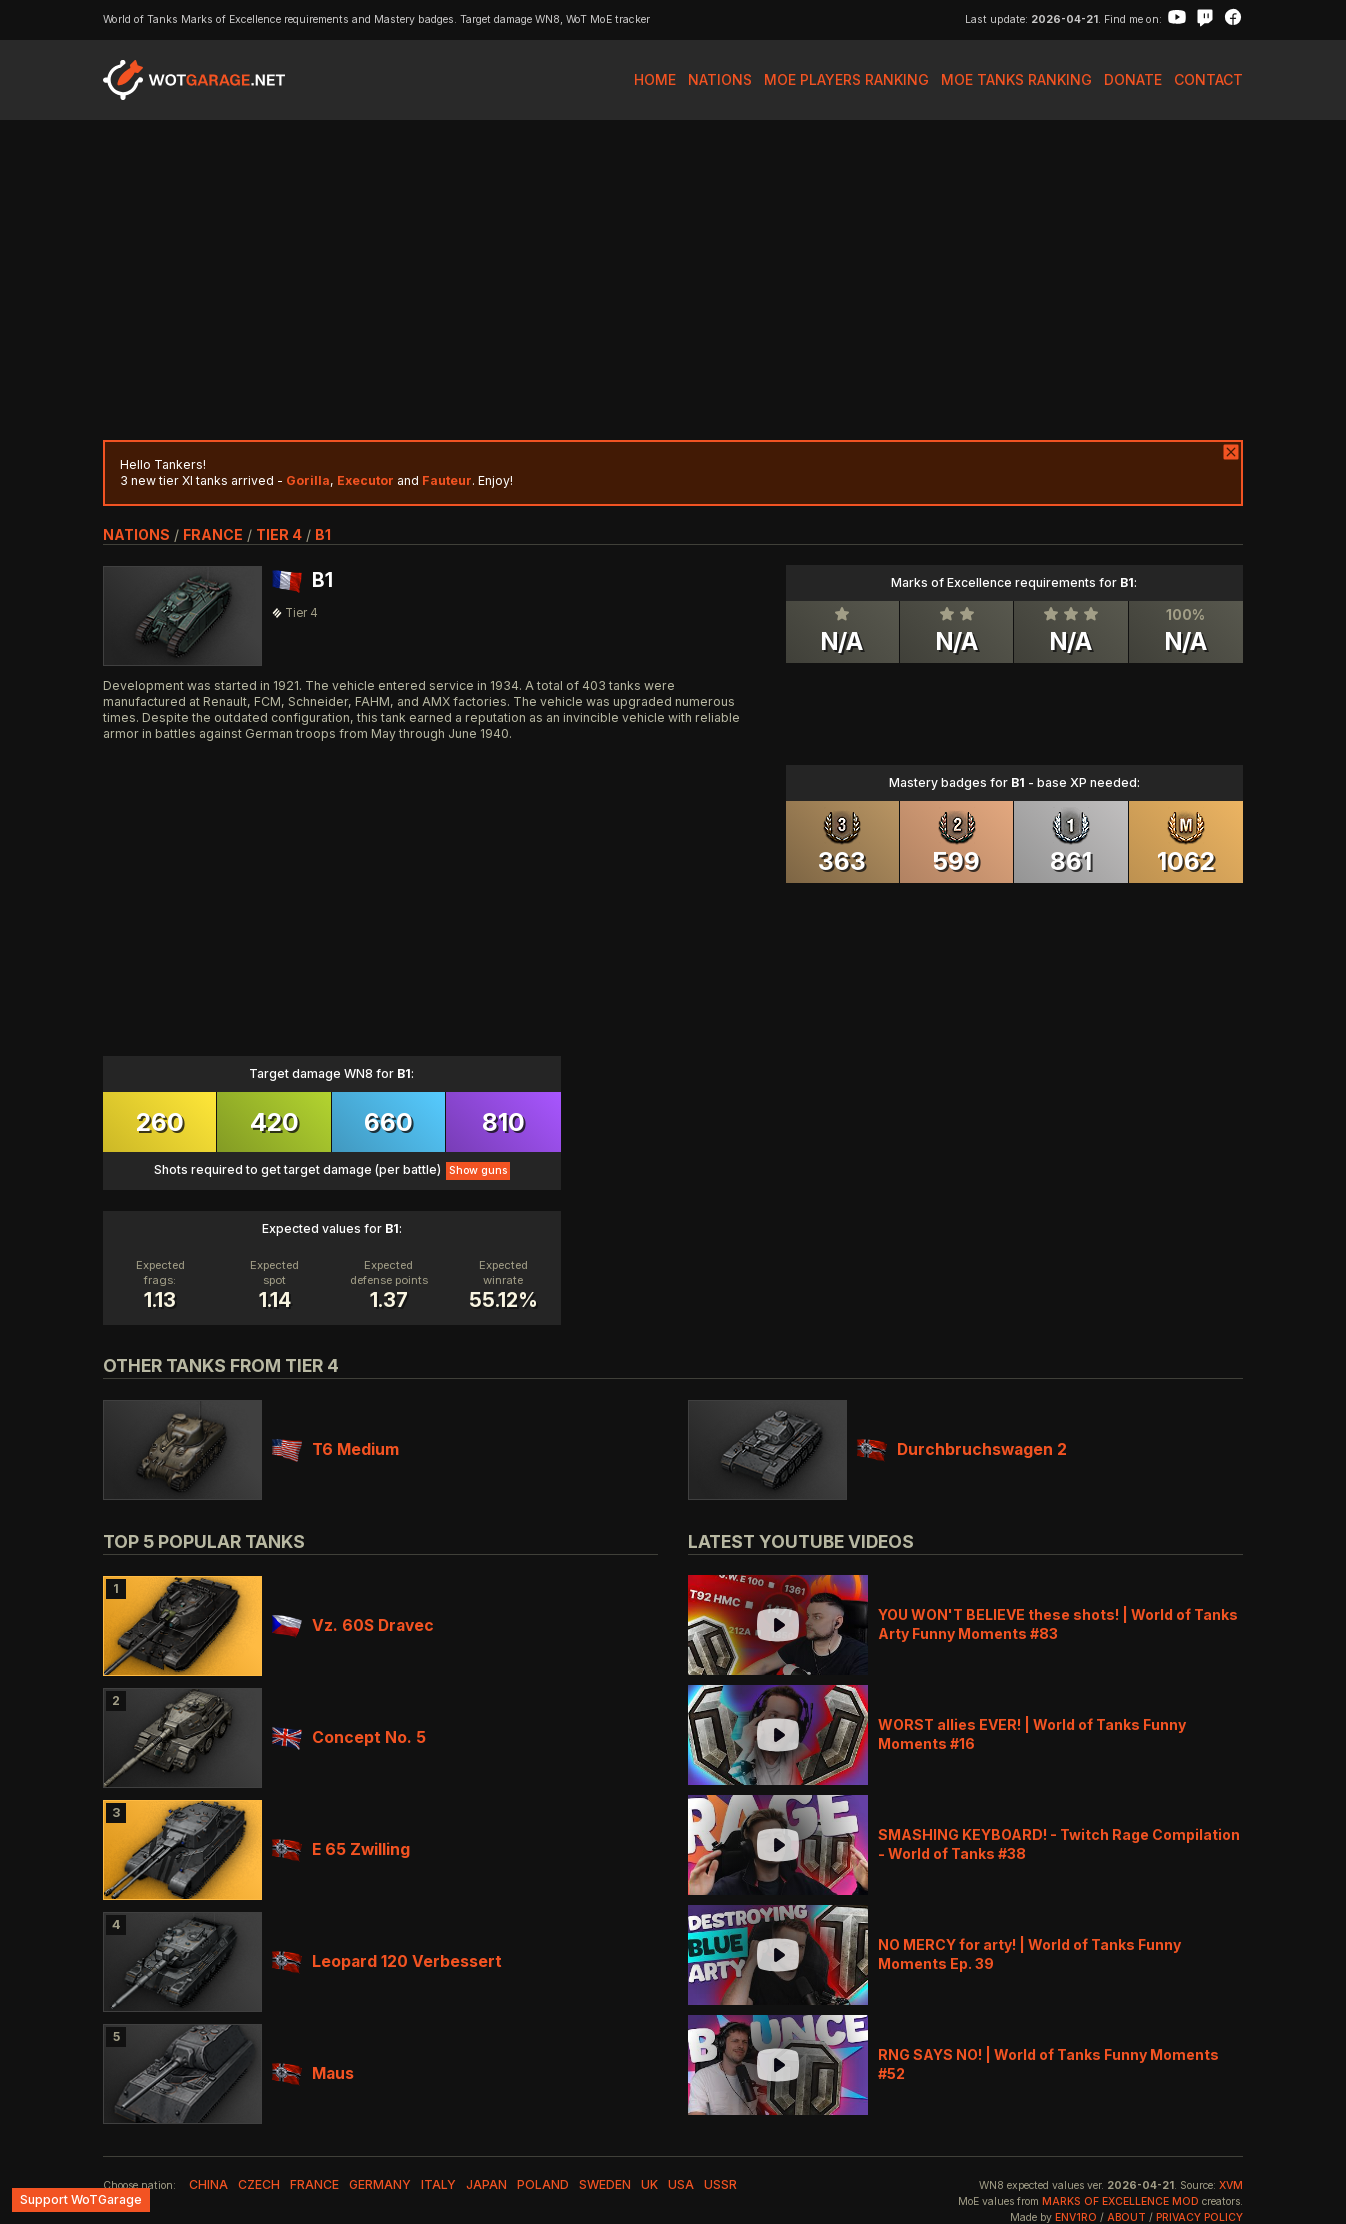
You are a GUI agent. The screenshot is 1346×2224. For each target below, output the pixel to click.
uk (649, 2184)
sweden (605, 2184)
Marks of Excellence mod (1120, 2201)
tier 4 (279, 534)
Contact (1208, 79)
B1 (323, 534)
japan (486, 2184)
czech (259, 2184)
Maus (313, 2073)
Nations (720, 79)
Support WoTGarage (81, 2199)
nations (136, 534)
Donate (1133, 79)
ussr (720, 2184)
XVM (1231, 2185)
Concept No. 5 (349, 1737)
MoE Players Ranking (846, 79)
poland (543, 2184)
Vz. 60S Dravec (353, 1625)
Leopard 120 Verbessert (387, 1961)
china (208, 2184)
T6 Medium (335, 1449)
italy (438, 2184)
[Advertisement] (673, 280)
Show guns (478, 1170)
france (213, 534)
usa (681, 2184)
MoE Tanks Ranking (1016, 79)
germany (380, 2184)
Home (655, 79)
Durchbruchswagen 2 (962, 1449)
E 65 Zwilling (341, 1849)
